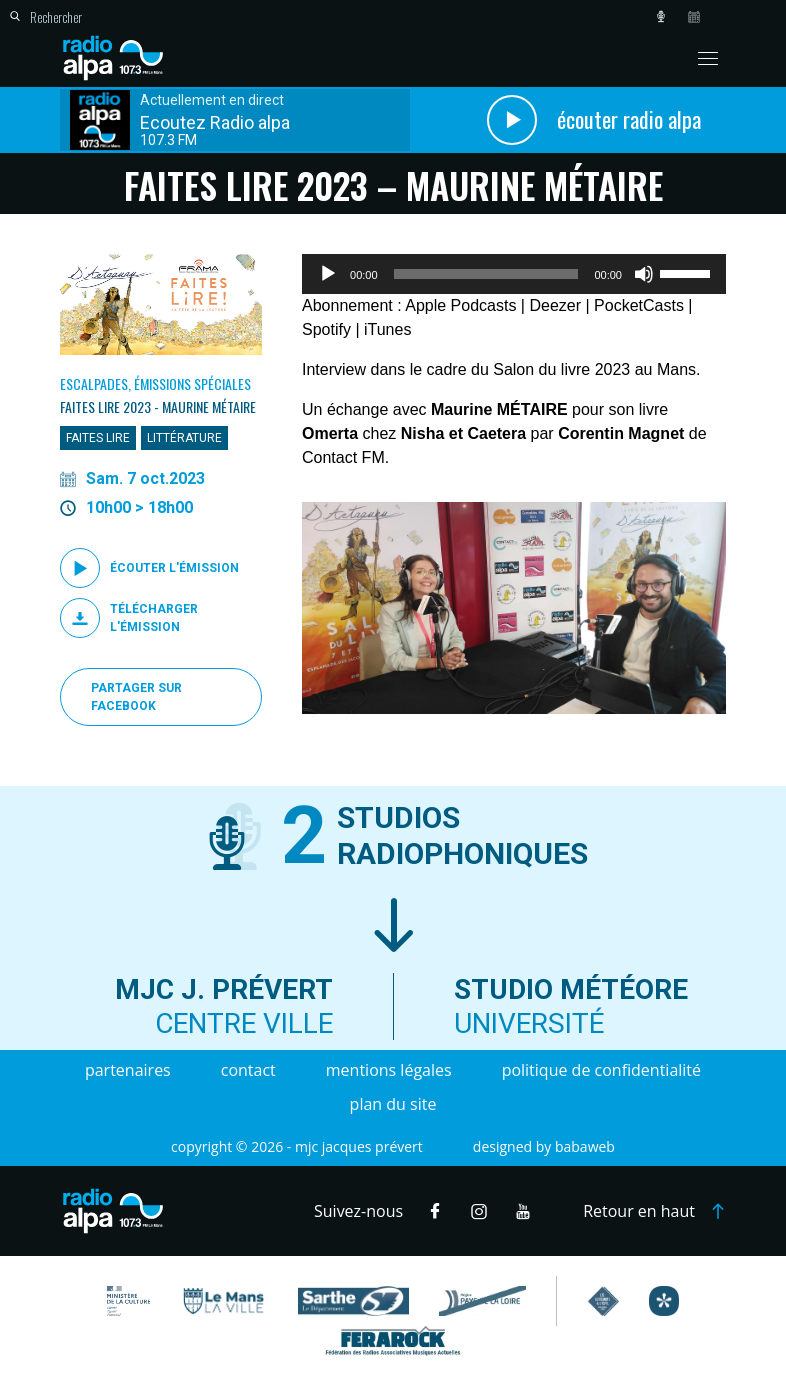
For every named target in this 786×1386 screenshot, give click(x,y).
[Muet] (644, 274)
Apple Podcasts (460, 305)
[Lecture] (328, 274)
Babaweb (585, 1146)
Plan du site (393, 1104)
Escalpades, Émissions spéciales (155, 383)
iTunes (387, 329)
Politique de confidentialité (601, 1070)
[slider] (486, 274)
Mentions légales (389, 1070)
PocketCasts (639, 305)
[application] (514, 274)
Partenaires (128, 1070)
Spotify (326, 329)
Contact (248, 1070)
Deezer (555, 305)
